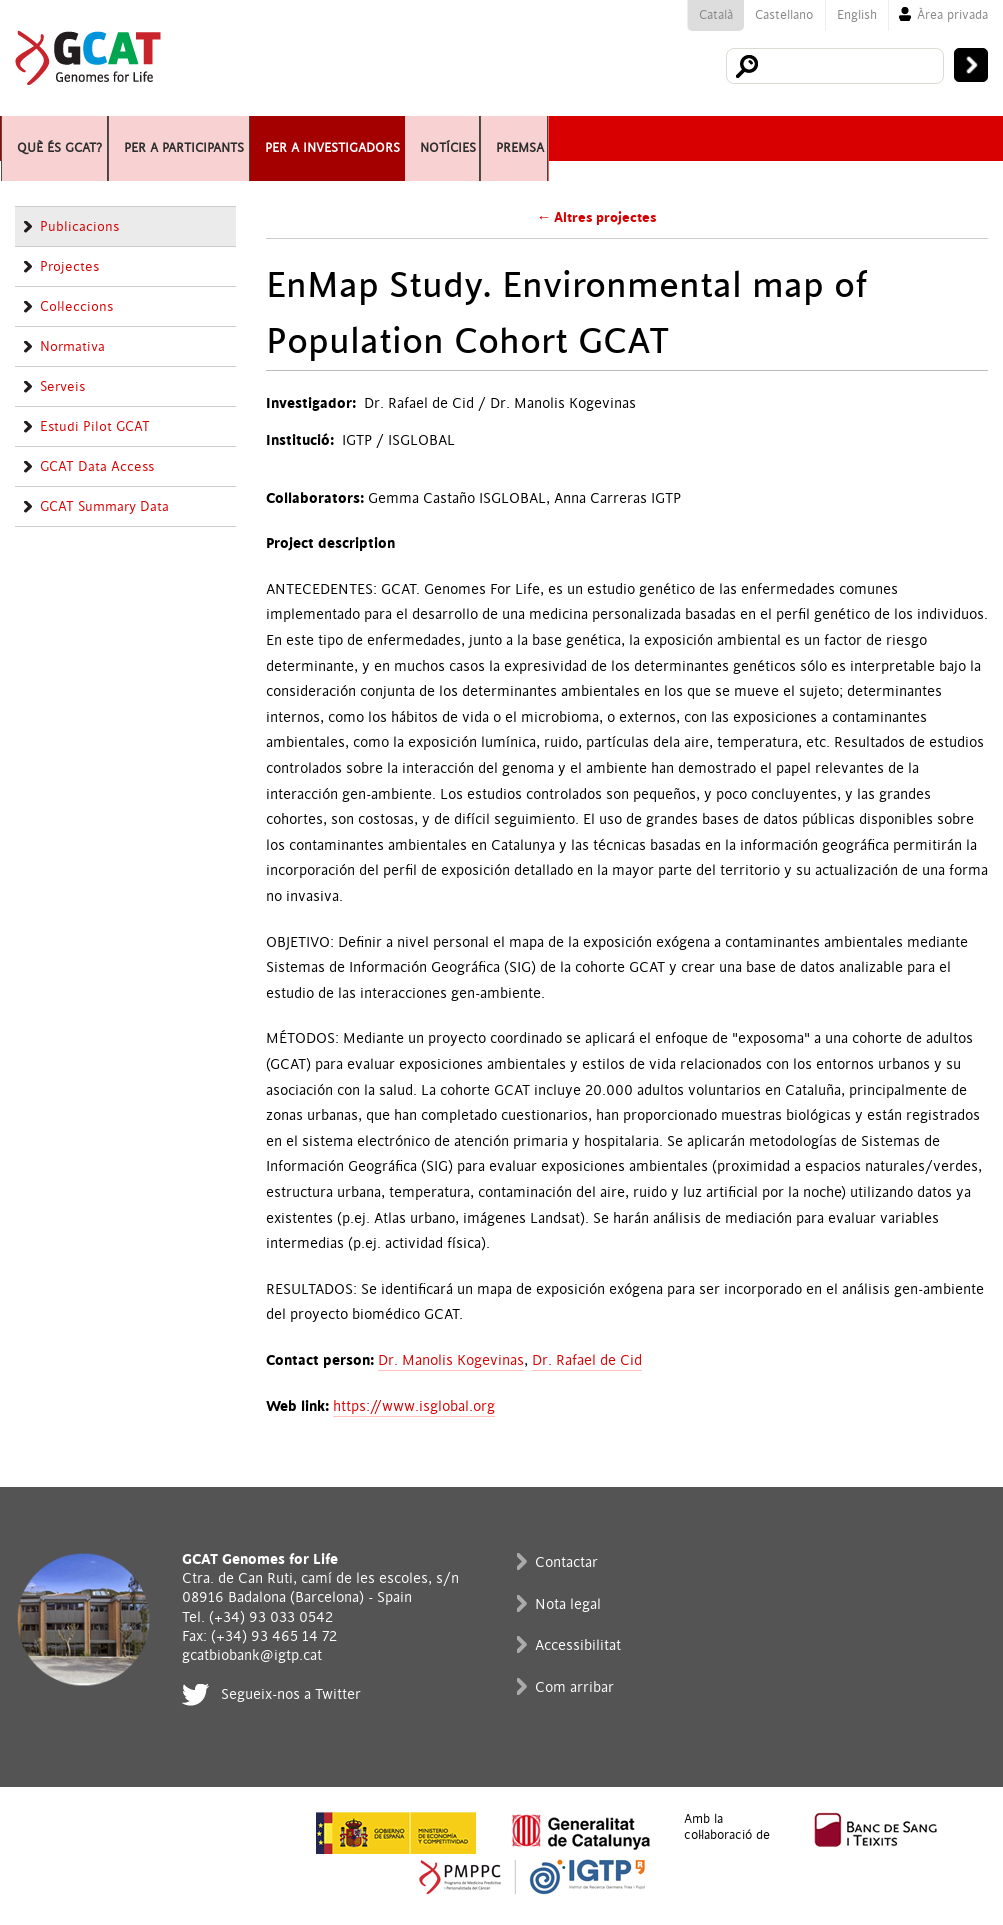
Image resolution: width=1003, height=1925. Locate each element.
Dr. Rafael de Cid (587, 1360)
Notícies (626, 138)
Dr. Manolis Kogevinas (451, 1360)
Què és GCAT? (72, 138)
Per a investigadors (460, 138)
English (857, 15)
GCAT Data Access (97, 467)
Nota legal (568, 1604)
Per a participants (250, 138)
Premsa (727, 138)
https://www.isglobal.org (414, 1406)
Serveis (62, 387)
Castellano (784, 15)
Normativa (72, 347)
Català (716, 15)
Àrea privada (952, 15)
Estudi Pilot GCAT (95, 427)
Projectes (69, 267)
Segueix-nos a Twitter (291, 1694)
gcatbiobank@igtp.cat (252, 1655)
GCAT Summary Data (104, 507)
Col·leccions (76, 307)
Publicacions (79, 227)
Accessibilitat (578, 1645)
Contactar (566, 1562)
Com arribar (574, 1687)
